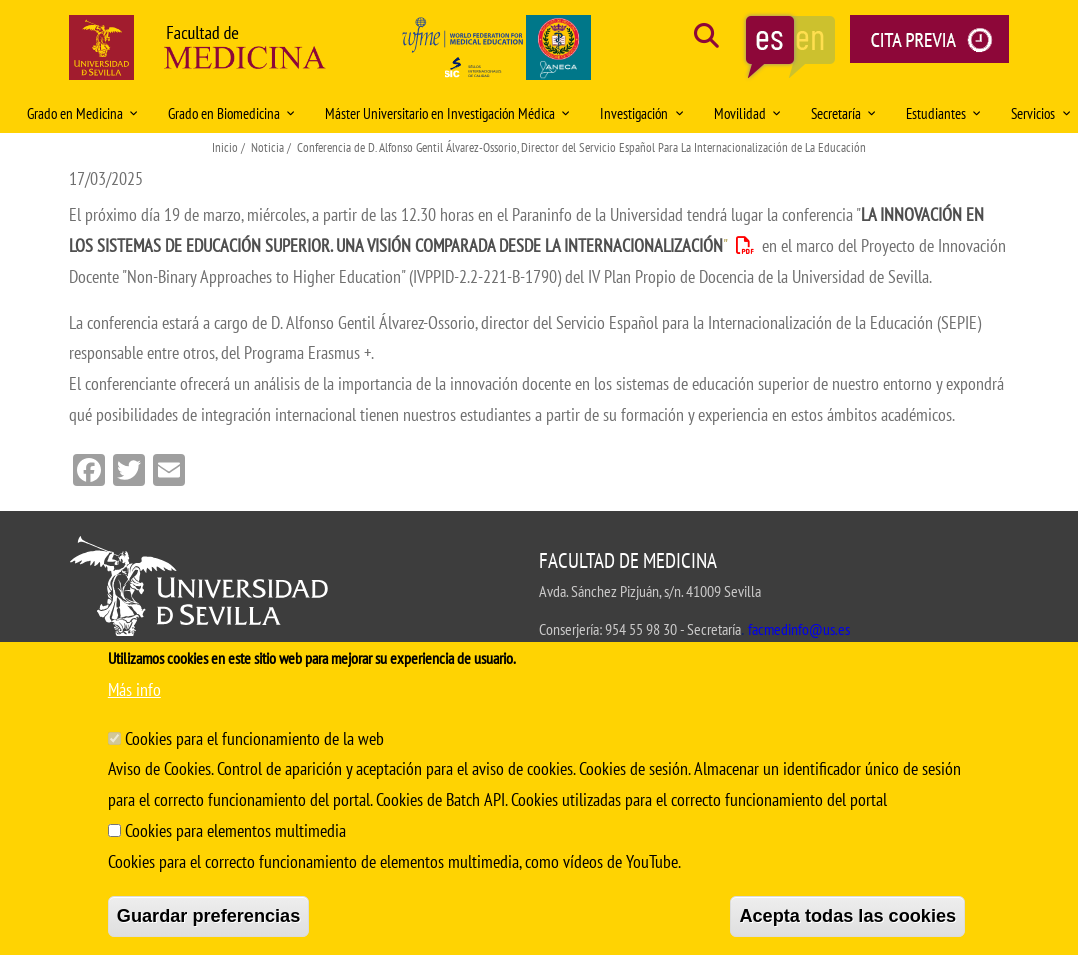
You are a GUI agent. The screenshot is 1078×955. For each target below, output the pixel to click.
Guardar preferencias (209, 916)
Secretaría (843, 113)
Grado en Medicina (82, 113)
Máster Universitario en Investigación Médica (447, 113)
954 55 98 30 (641, 629)
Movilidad (747, 113)
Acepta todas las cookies (847, 916)
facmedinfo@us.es (799, 629)
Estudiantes (943, 113)
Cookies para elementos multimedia (235, 830)
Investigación (641, 113)
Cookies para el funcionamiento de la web (254, 738)
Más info (134, 689)
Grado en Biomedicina (231, 113)
